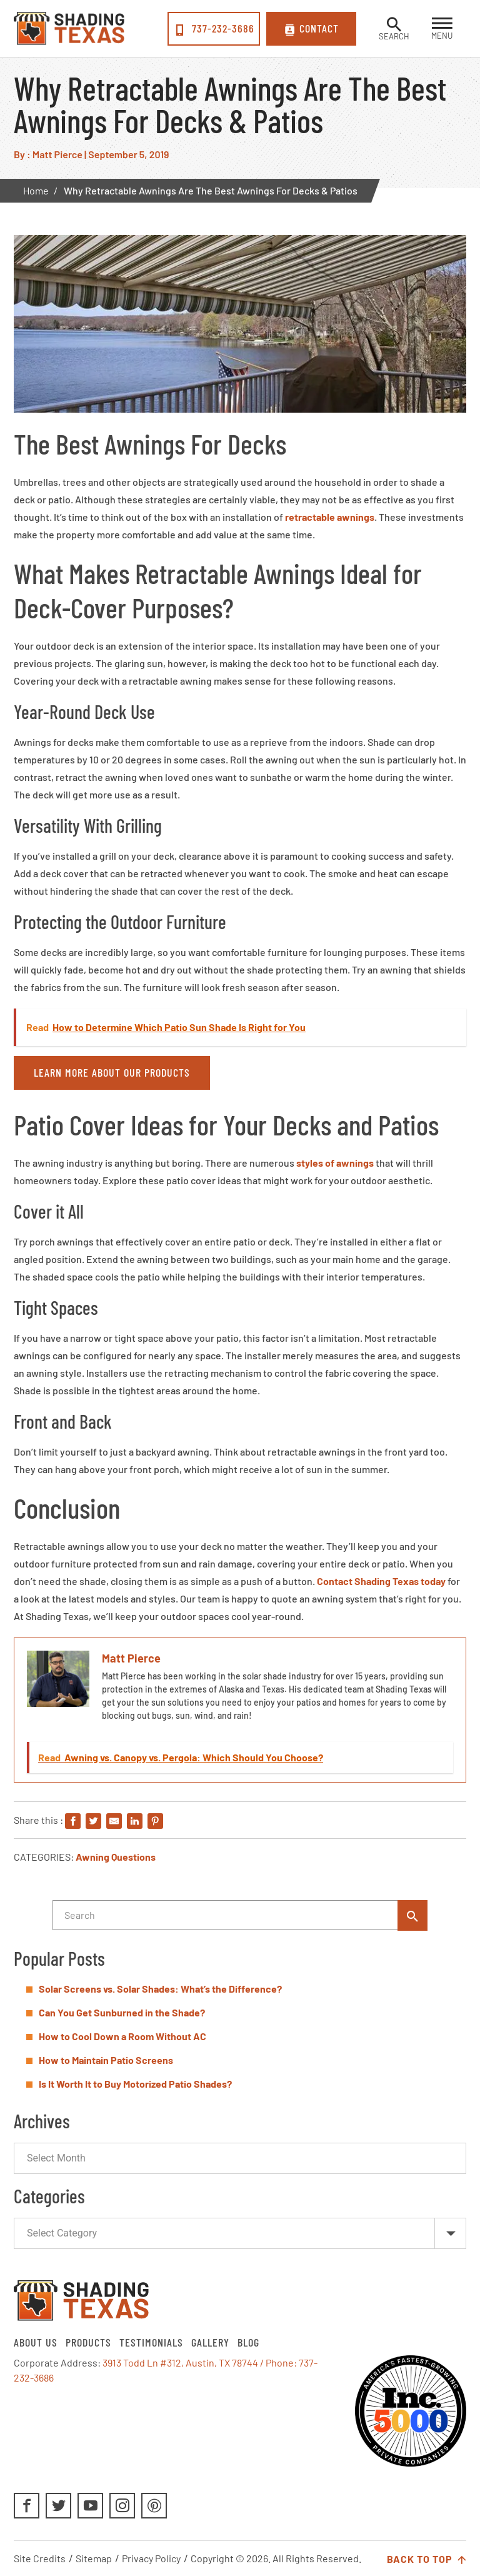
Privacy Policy (151, 2558)
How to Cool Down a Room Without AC (122, 2036)
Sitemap (94, 2558)
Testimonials (151, 2342)
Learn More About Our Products (112, 1072)
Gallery (210, 2342)
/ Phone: (279, 2362)
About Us (36, 2342)
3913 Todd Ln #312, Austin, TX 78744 (180, 2362)
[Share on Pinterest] (155, 1822)
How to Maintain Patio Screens (106, 2060)
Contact (311, 28)
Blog (248, 2342)
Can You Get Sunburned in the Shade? (122, 2012)
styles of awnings (335, 1163)
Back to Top (426, 2560)
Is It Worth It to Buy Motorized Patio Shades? (135, 2084)
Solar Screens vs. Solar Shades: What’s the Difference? (160, 1989)
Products (88, 2342)
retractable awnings (329, 517)
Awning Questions (116, 1857)
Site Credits (40, 2558)
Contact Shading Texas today (381, 1581)
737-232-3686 (214, 28)
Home (36, 190)
